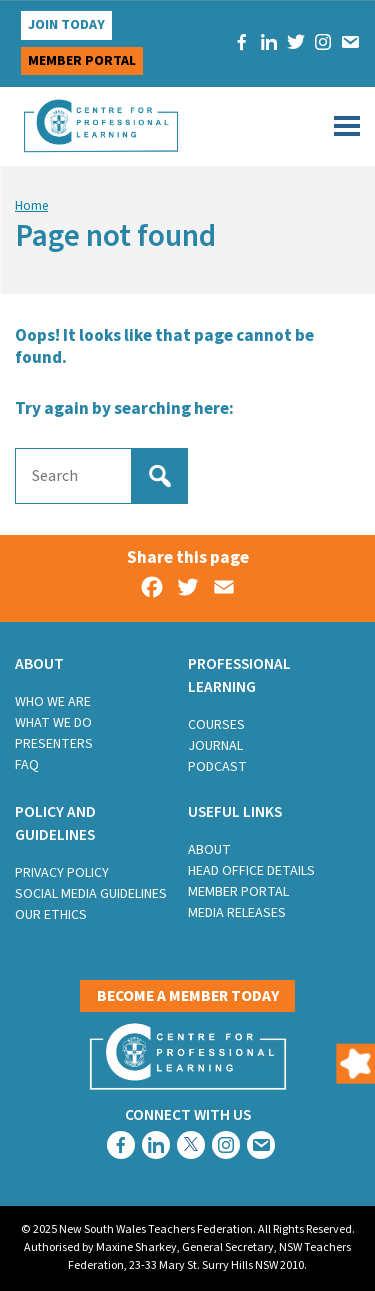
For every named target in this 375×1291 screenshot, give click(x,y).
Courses (216, 725)
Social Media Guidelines (91, 894)
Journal (215, 746)
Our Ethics (51, 915)
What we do (53, 723)
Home (31, 206)
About (209, 850)
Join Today (66, 25)
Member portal (82, 61)
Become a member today (188, 996)
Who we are (53, 702)
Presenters (54, 744)
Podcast (217, 767)
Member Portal (238, 892)
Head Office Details (251, 871)
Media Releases (237, 913)
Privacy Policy (62, 873)
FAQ (27, 765)
